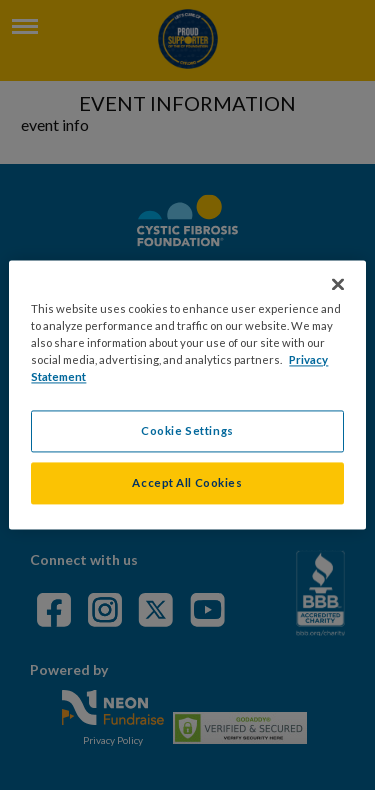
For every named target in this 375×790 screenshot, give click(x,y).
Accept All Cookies (187, 483)
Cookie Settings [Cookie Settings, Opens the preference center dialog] (187, 431)
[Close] (338, 284)
